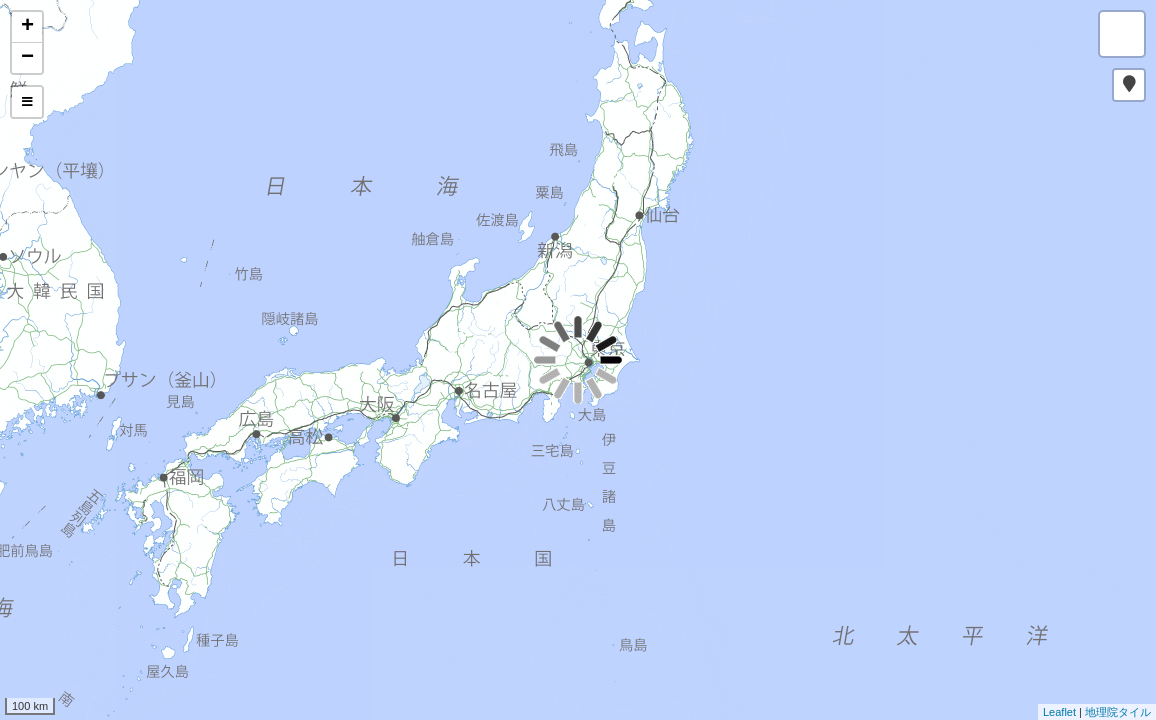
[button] (1129, 85)
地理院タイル (1118, 712)
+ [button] (27, 27)
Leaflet (1059, 712)
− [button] (27, 58)
